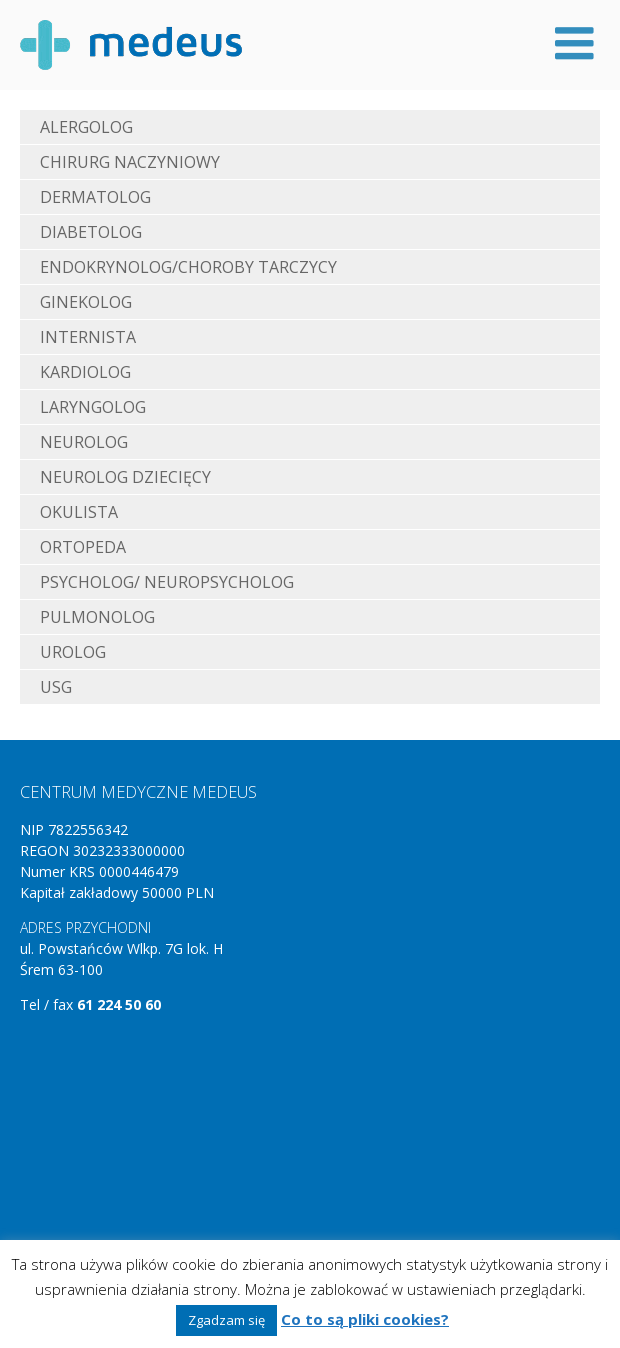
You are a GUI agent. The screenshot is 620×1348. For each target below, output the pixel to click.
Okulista (79, 512)
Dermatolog (95, 197)
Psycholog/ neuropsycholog (167, 582)
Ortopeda (83, 547)
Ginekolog (86, 302)
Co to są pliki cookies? (365, 1319)
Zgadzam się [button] (226, 1320)
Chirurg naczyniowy (130, 162)
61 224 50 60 (119, 1004)
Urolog (73, 652)
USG (56, 687)
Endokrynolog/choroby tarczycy (188, 267)
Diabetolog (91, 232)
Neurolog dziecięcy (125, 477)
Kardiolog (85, 372)
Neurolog (84, 442)
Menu (574, 43)
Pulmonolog (97, 617)
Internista (88, 337)
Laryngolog (93, 407)
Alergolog (86, 127)
